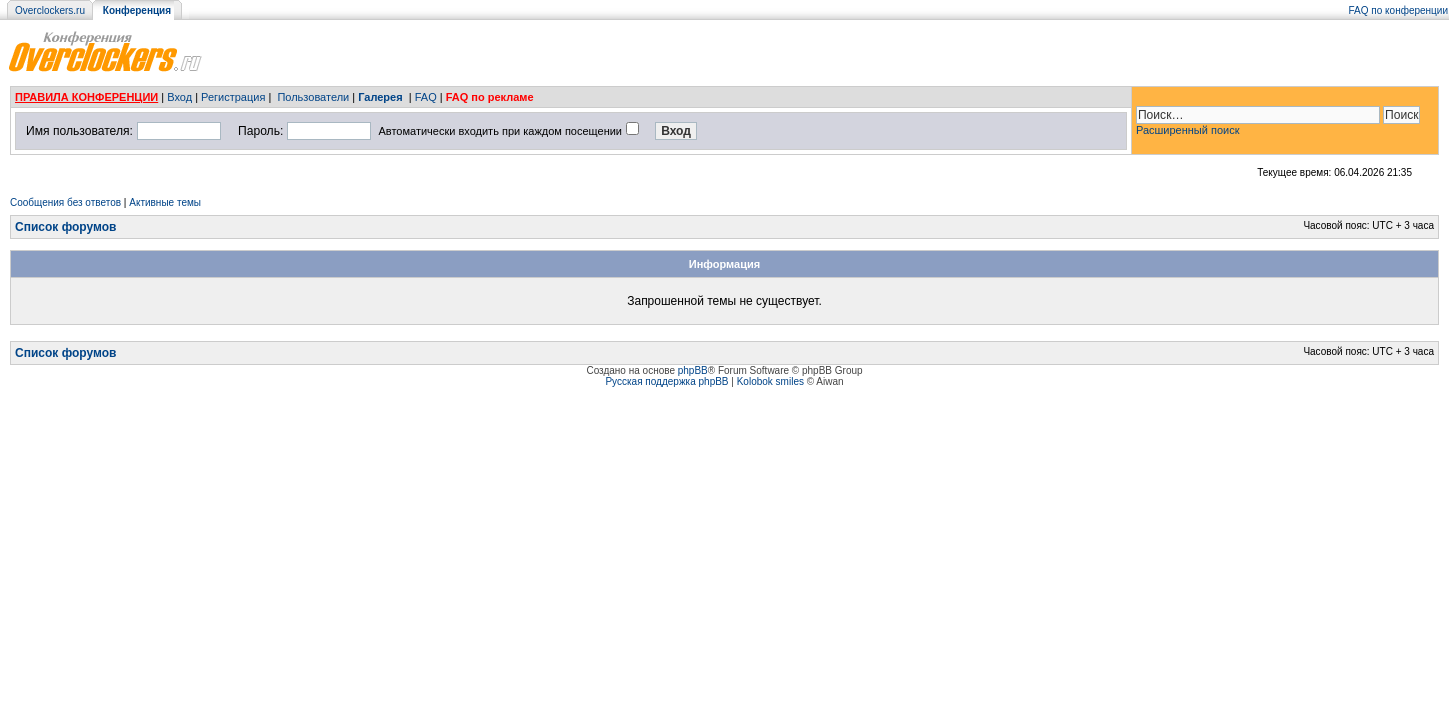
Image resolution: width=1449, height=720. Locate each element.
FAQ (426, 97)
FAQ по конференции (1398, 10)
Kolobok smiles (770, 381)
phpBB (693, 370)
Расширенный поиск (1188, 130)
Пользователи (313, 97)
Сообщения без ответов (65, 202)
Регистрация (233, 97)
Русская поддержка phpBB (666, 381)
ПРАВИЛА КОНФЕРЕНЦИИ (86, 97)
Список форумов (65, 227)
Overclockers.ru (50, 10)
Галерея (380, 97)
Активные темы (165, 202)
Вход (179, 97)
